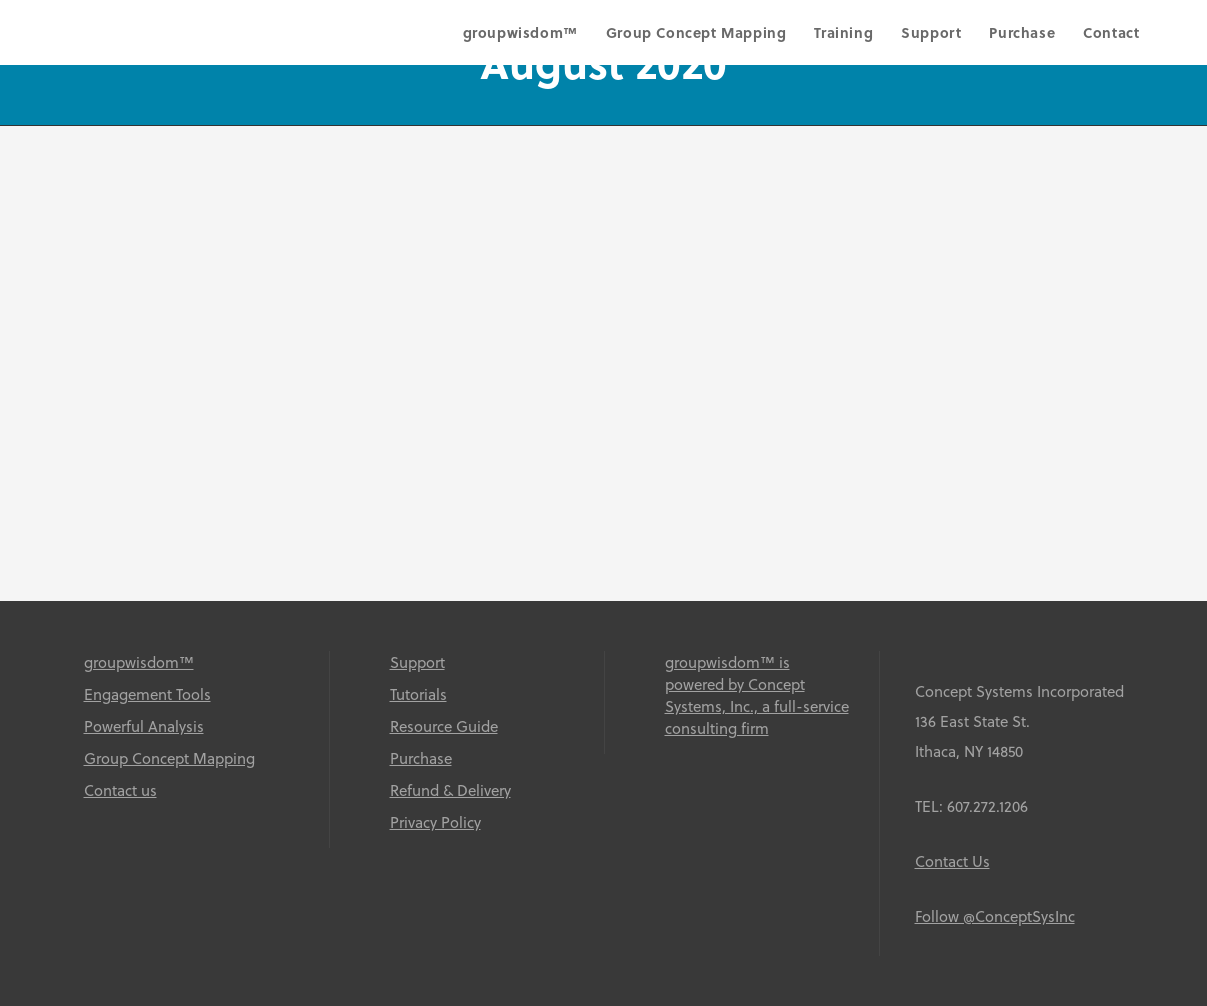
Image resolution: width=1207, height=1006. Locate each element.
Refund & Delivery (450, 790)
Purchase (421, 758)
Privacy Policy (435, 822)
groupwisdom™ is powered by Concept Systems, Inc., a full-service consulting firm (757, 695)
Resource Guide (444, 726)
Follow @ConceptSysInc (995, 916)
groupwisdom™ (139, 662)
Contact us (120, 790)
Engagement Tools (147, 694)
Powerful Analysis (144, 726)
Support (417, 662)
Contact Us (952, 861)
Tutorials (418, 694)
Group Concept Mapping (169, 758)
